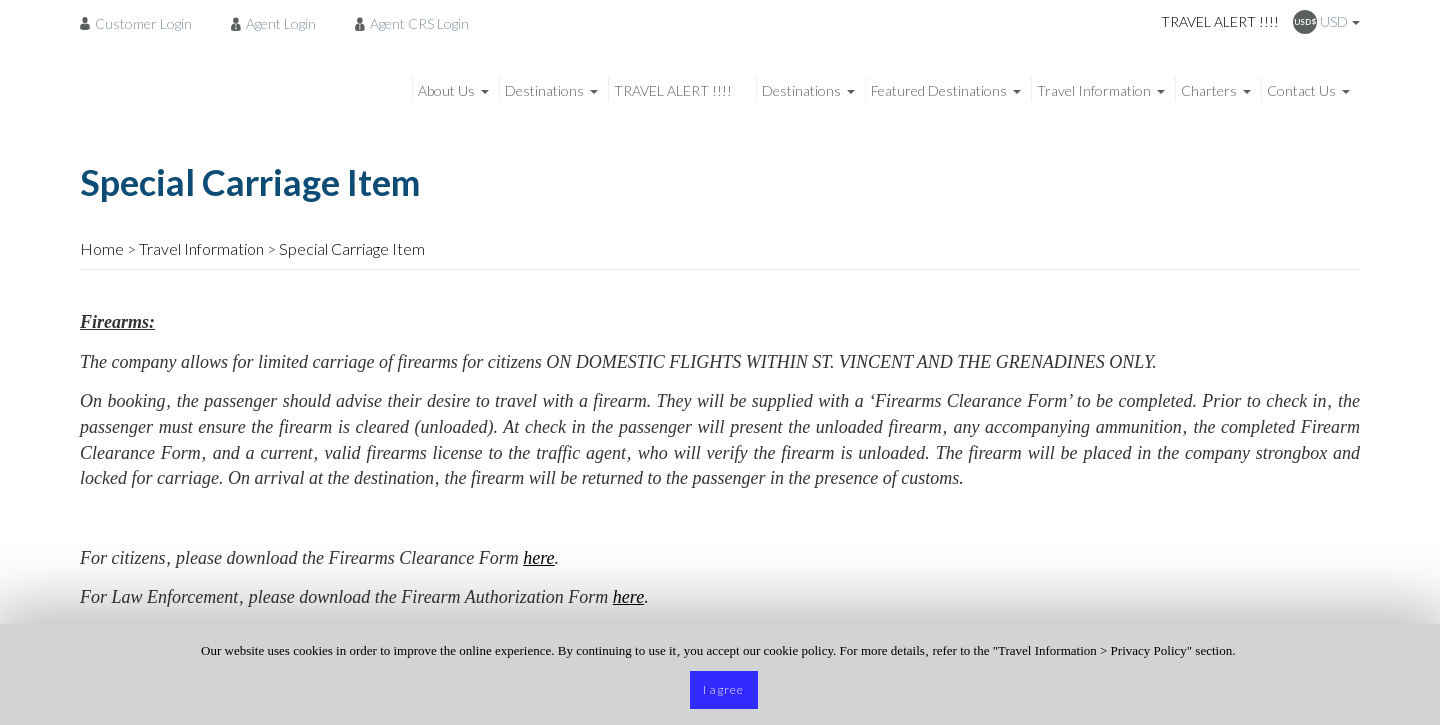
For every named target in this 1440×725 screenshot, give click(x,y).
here (538, 558)
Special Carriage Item (352, 248)
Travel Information (201, 248)
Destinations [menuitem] (544, 90)
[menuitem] (141, 23)
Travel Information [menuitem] (1094, 90)
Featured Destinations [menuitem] (939, 90)
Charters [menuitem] (1209, 90)
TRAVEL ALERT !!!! (1220, 21)
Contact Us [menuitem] (1301, 90)
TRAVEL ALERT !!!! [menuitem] (673, 90)
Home (102, 248)
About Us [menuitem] (446, 90)
